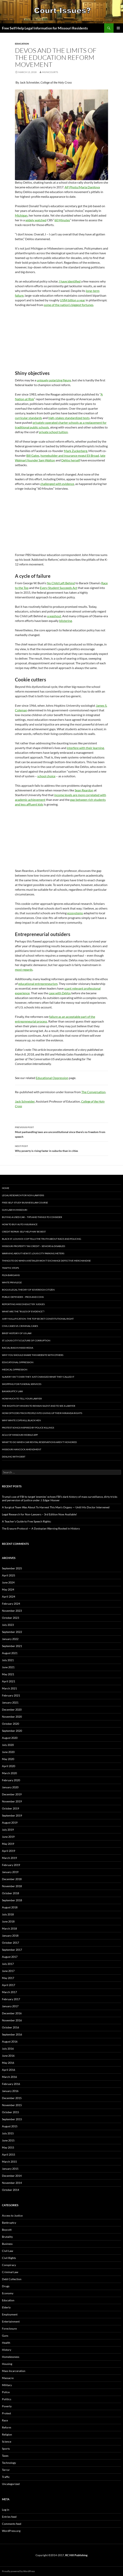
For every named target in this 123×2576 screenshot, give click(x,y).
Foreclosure (9, 2328)
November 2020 (12, 1716)
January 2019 (10, 1872)
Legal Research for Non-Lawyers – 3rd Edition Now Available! (39, 1514)
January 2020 (10, 1787)
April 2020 (8, 1766)
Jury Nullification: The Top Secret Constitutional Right (38, 1318)
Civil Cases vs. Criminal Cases (20, 1325)
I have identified (70, 281)
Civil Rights (9, 2258)
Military (7, 2385)
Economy (7, 2293)
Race (5, 2420)
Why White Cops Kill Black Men (21, 1420)
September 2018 (12, 1900)
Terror (6, 2469)
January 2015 (10, 2168)
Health (6, 2342)
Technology (9, 2462)
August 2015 (9, 2126)
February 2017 (11, 1999)
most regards (24, 969)
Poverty (7, 2406)
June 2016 (8, 2055)
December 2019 (12, 1794)
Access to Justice (12, 2215)
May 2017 (8, 1978)
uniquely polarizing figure (54, 380)
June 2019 (8, 1836)
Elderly (6, 2307)
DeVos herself (70, 460)
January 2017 (10, 2006)
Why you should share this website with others (32, 1355)
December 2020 (12, 1709)
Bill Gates (32, 455)
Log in (5, 2509)
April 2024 (8, 1596)
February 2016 (11, 2084)
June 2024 (8, 1582)
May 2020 (8, 1759)
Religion (7, 2434)
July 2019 (8, 1829)
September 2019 (12, 1815)
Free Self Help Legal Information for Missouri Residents (45, 28)
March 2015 (9, 2161)
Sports (6, 2448)
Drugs (5, 2286)
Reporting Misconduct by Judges (23, 1304)
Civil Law (7, 2250)
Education (22, 43)
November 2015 (12, 2105)
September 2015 (12, 2119)
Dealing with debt (13, 1456)
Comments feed (11, 2523)
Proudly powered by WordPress (18, 2571)
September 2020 (12, 1730)
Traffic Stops (10, 1267)
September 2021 (12, 1646)
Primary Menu (118, 28)
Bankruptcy (9, 2222)
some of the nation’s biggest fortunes (68, 305)
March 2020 (9, 1773)
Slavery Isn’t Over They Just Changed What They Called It (38, 1376)
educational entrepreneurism (38, 983)
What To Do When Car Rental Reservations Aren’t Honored (39, 1442)
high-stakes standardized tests (69, 418)
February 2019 (11, 1865)
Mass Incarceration (13, 2371)
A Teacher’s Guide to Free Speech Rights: (26, 1521)
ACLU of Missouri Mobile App (20, 1434)
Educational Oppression (52, 1078)
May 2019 (8, 1843)
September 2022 (12, 1631)
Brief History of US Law (16, 1333)
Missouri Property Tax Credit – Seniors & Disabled (33, 1246)
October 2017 (10, 1942)
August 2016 (9, 2041)
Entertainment (11, 2321)
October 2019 (10, 1808)
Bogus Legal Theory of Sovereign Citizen (28, 1289)
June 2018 (8, 1921)
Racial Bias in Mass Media (17, 1347)
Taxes (5, 2455)
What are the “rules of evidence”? (23, 1311)
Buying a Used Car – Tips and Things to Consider (32, 1217)
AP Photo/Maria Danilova (82, 187)
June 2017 (8, 1971)
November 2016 (12, 2020)
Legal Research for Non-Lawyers (23, 1195)
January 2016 (10, 2091)
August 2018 (9, 1907)
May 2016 (8, 2062)
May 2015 (8, 2147)
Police (6, 2392)
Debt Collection (11, 2279)
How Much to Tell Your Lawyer (22, 1398)
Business (7, 2243)
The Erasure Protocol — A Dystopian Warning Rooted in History (41, 1528)
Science (6, 2441)
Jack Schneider (25, 1101)
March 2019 (9, 1858)
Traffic (6, 2476)
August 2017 (9, 1956)
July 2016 (8, 2048)
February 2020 (11, 1780)
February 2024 (11, 1603)
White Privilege (12, 1282)
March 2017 (9, 1992)
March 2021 (9, 1688)
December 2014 (12, 2175)
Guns (5, 2335)
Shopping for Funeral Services (21, 1384)
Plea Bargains (11, 1275)
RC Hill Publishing (76, 2555)
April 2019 (8, 1850)
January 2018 (10, 1935)
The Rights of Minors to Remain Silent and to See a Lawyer (38, 1405)
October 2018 (10, 1893)
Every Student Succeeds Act (58, 588)
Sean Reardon (84, 790)
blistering (65, 621)
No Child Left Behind (61, 583)
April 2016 (8, 2069)
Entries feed (9, 2516)
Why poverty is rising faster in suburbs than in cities (61, 1148)
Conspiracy (9, 2265)
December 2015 (12, 2098)
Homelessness (10, 2356)
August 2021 (9, 1653)
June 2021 (8, 1667)
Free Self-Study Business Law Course (25, 1202)
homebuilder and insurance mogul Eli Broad (69, 455)
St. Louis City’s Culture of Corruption (26, 1340)
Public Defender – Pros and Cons (23, 1296)
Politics (6, 2399)
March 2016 (9, 2076)
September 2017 (12, 1949)
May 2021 (8, 1674)
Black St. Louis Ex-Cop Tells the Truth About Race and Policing (41, 1238)
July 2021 (8, 1660)
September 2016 (12, 2034)
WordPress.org (11, 2530)
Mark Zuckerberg (75, 451)
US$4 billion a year (72, 300)
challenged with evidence (57, 484)
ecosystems (75, 913)
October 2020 (10, 1723)
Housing (7, 2363)
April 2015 (8, 2154)
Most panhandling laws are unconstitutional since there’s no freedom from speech (61, 1131)
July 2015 (8, 2133)
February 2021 (11, 1695)
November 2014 (12, 2182)
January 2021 (10, 1702)
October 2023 (10, 1617)
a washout (54, 616)
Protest (6, 2413)
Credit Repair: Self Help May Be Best (24, 1231)
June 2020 (8, 1752)
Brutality (7, 2236)
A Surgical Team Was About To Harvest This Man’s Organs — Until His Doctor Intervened (55, 1507)
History (6, 2349)
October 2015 (10, 2112)
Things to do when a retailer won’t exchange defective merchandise (46, 1260)
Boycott (7, 2229)
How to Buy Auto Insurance (20, 1224)
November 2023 (12, 1610)
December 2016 (12, 2013)
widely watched (35, 220)
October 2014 (10, 2189)
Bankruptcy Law (12, 1391)
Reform (6, 2427)
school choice (46, 776)
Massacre (8, 2378)
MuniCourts (50, 72)
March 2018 (9, 1928)
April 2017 (8, 1985)
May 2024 (8, 1589)
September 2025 (12, 1568)
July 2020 (8, 1745)
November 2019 (12, 1801)
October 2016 (10, 2027)
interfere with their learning (85, 748)
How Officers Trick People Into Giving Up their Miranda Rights (42, 1413)
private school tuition (53, 432)
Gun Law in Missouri (14, 1209)
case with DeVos (60, 993)
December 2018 (12, 1879)
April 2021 (8, 1681)
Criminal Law (10, 2272)
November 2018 (12, 1886)
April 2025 (8, 1575)
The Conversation (93, 1092)
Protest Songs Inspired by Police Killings (28, 1427)
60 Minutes (62, 220)
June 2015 (8, 2140)
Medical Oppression (14, 1369)
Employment (9, 2314)
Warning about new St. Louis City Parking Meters (33, 1253)
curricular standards (28, 418)
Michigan (21, 215)
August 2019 (9, 1822)
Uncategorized (11, 2484)
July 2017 (8, 1963)
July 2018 (8, 1914)
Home (5, 1188)
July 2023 (8, 1624)
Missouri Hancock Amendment (21, 1449)
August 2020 (9, 1737)
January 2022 (10, 1639)
